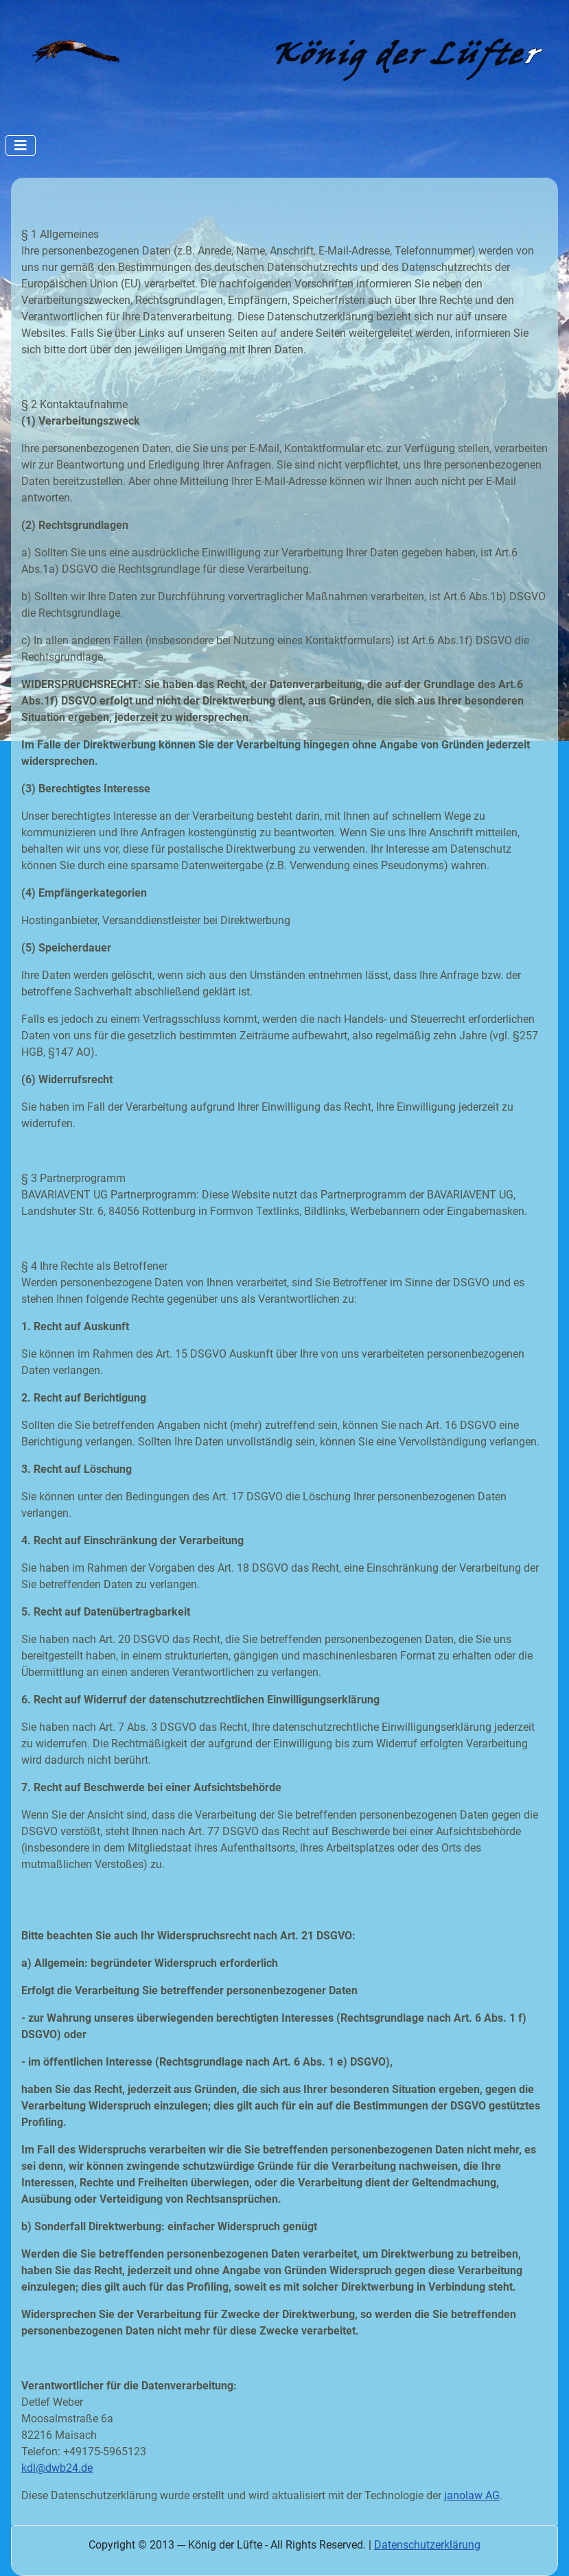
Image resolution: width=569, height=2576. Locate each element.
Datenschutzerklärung (427, 2544)
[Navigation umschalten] (20, 145)
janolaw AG (472, 2495)
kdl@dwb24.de (57, 2467)
